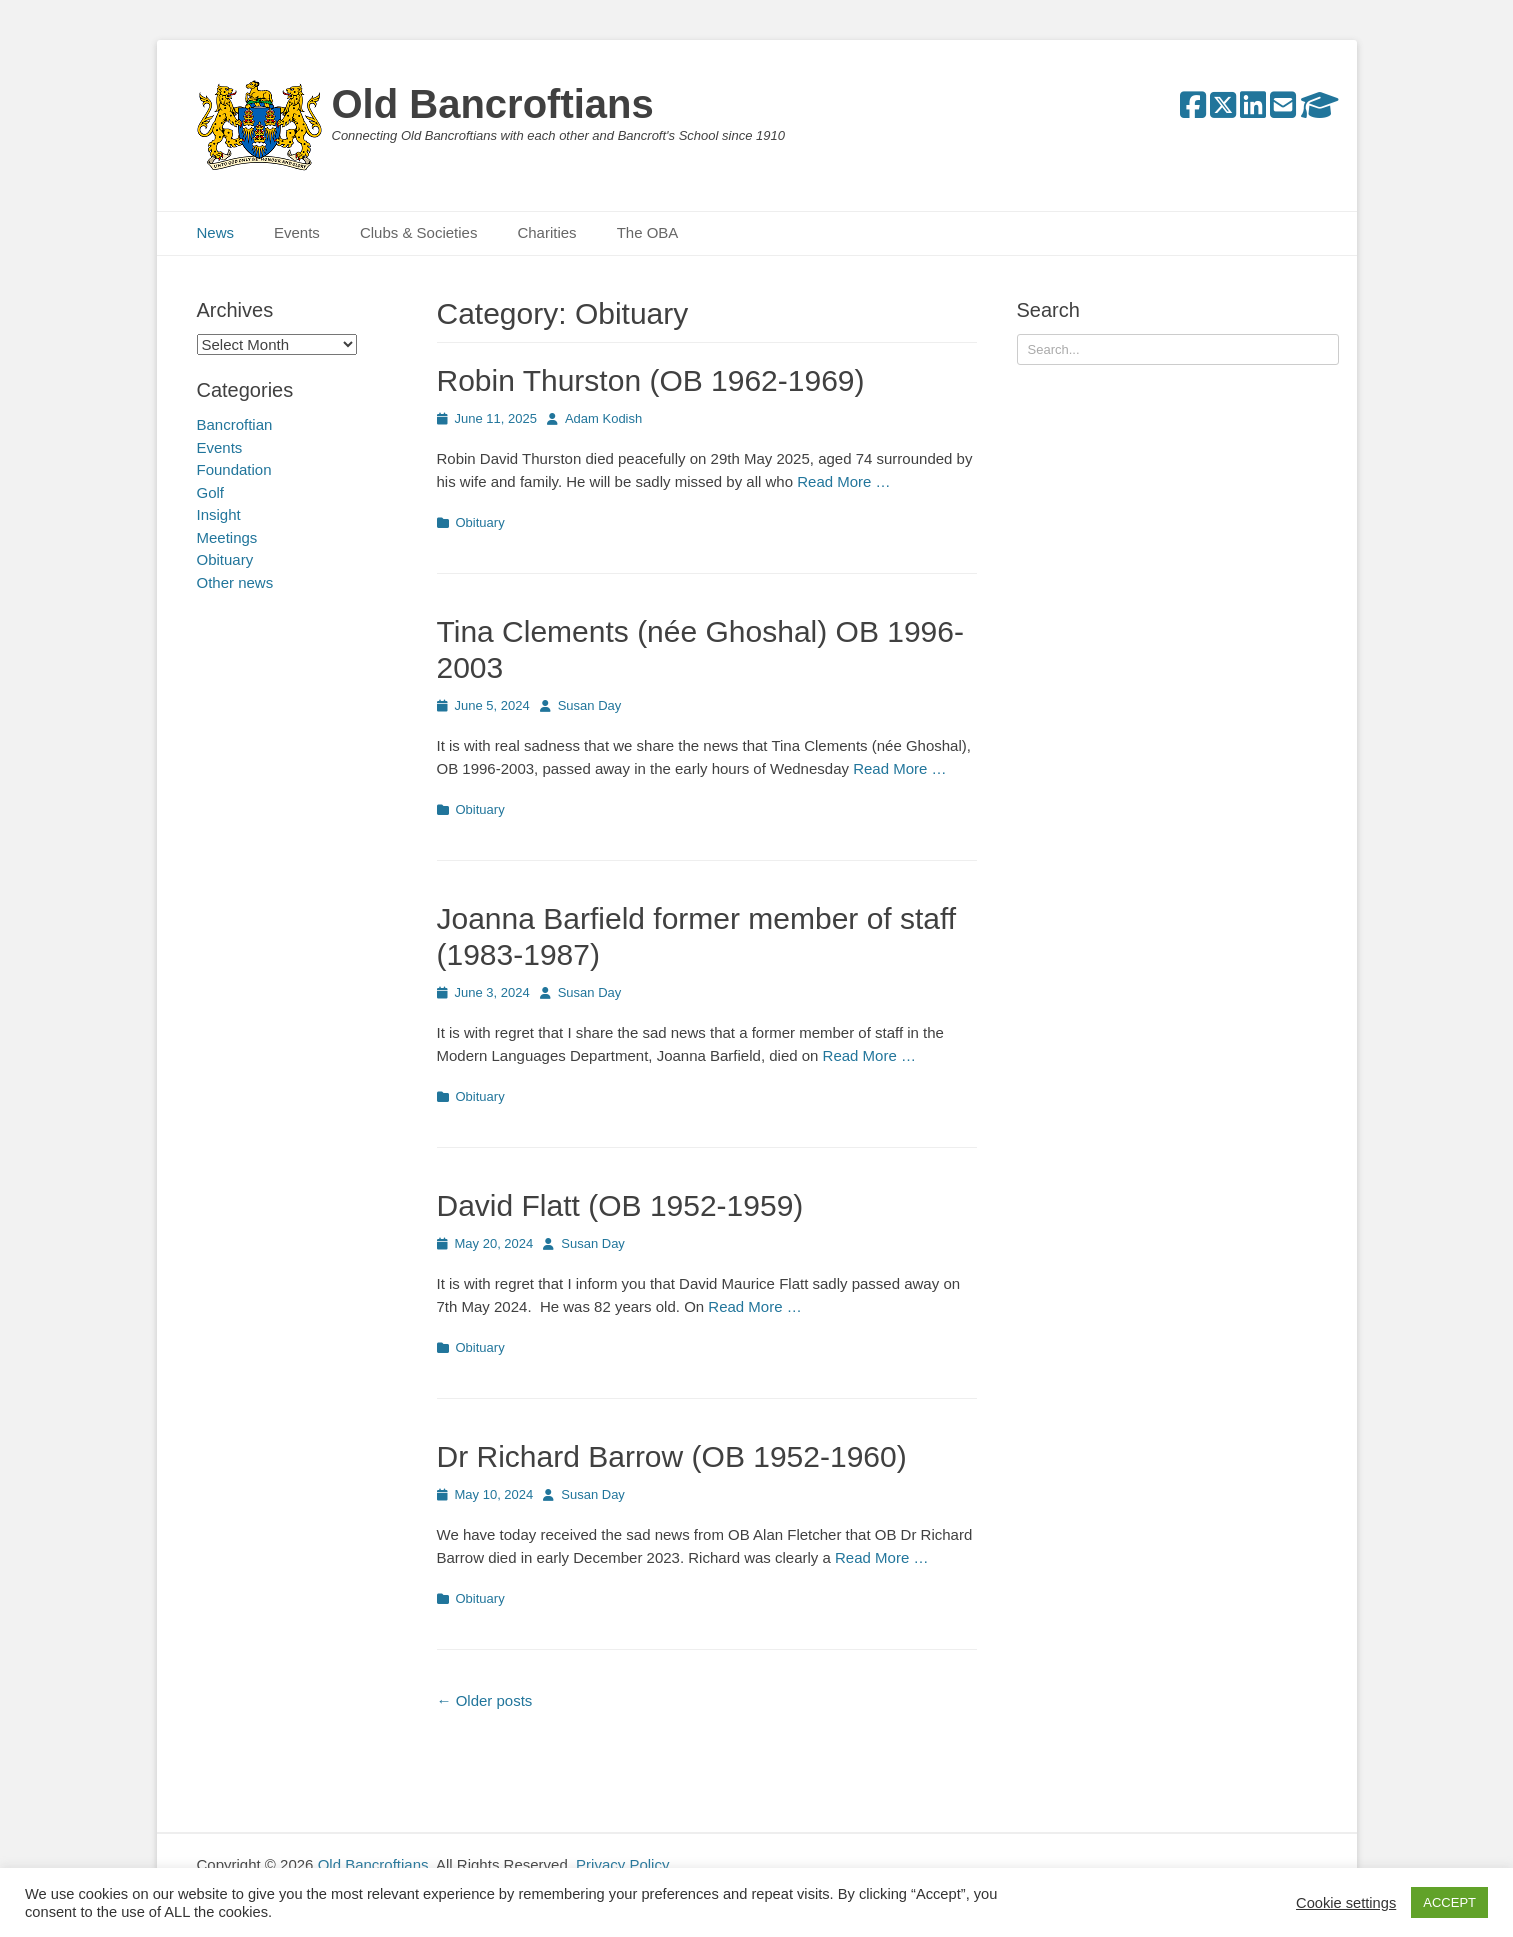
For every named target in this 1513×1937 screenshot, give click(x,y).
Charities (546, 232)
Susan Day (590, 705)
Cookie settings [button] (1346, 1903)
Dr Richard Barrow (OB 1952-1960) (672, 1456)
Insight (219, 514)
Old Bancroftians (493, 104)
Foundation (234, 469)
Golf (211, 492)
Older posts (485, 1700)
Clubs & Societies (419, 232)
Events (297, 232)
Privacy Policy (622, 1864)
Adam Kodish (603, 418)
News (216, 232)
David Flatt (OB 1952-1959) (620, 1205)
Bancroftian (235, 424)
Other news (235, 582)
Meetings (227, 537)
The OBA (648, 232)
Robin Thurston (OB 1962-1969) (651, 380)
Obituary (480, 522)
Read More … (843, 481)
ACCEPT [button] (1449, 1902)
